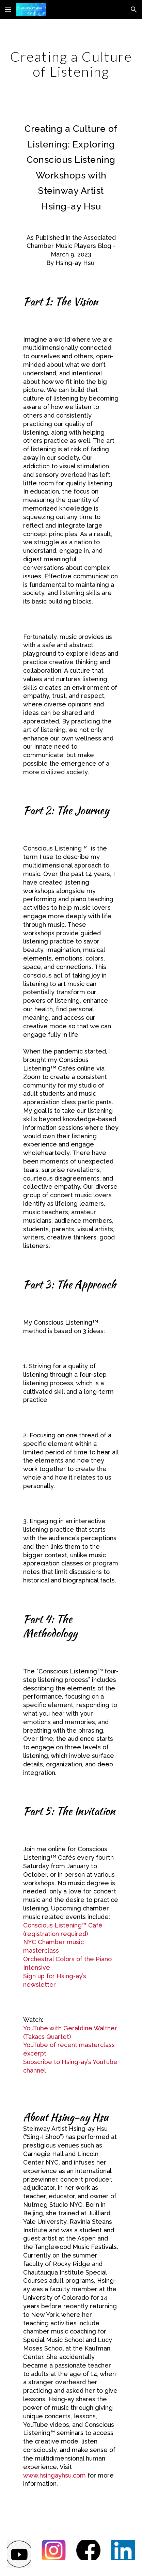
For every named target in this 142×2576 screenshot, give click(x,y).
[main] (71, 64)
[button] (8, 9)
